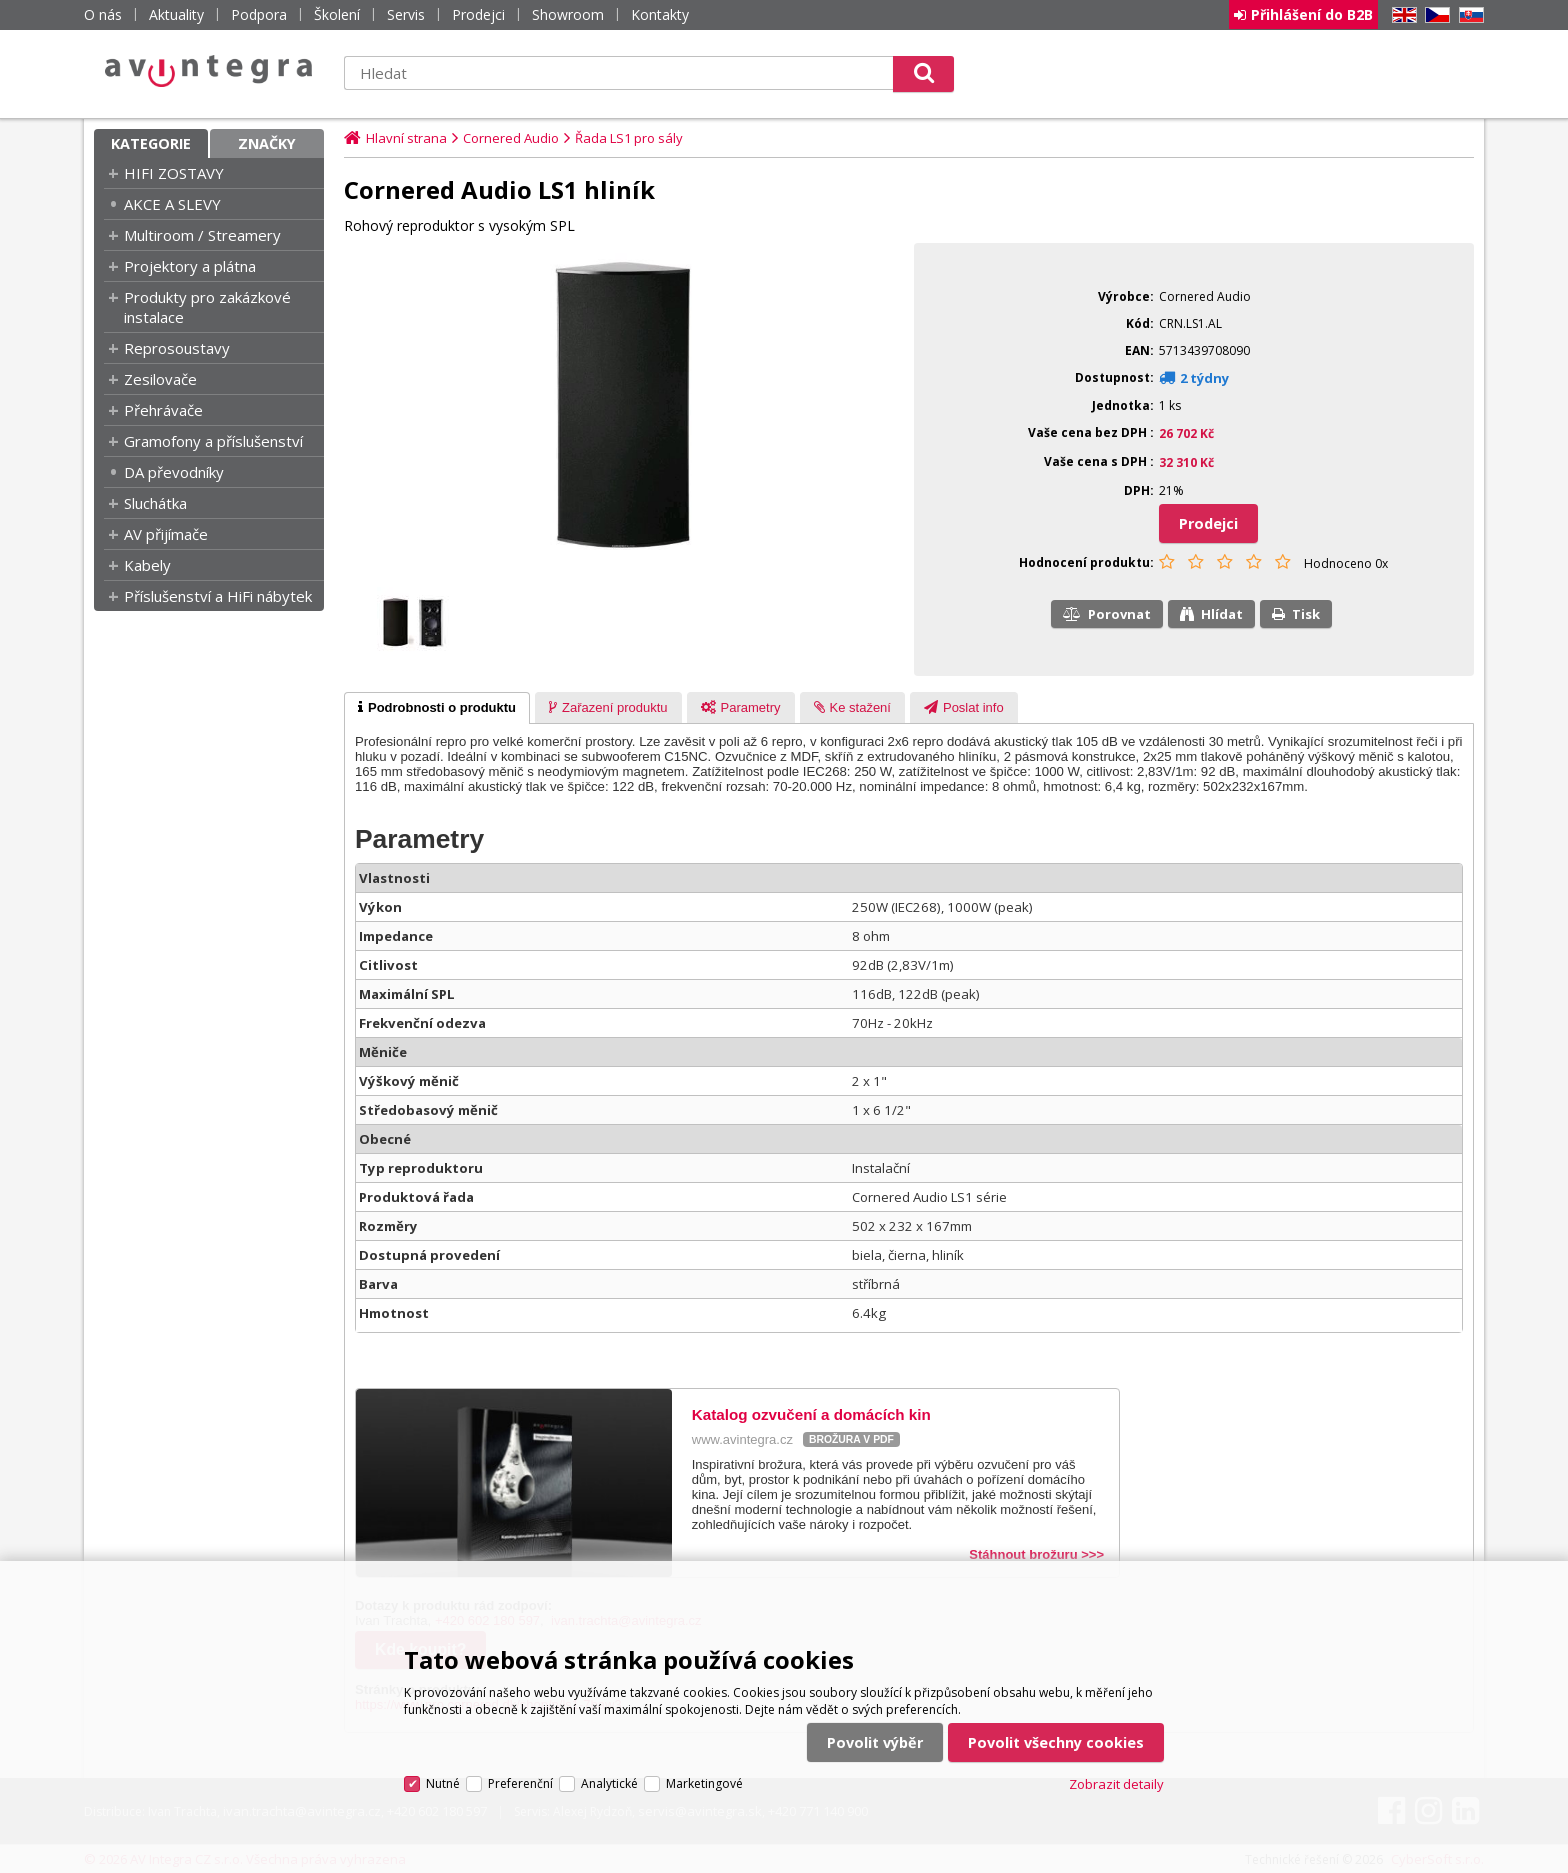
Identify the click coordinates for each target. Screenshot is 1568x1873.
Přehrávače (163, 410)
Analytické (609, 1783)
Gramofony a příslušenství (213, 441)
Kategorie (151, 143)
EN (1401, 15)
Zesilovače (160, 379)
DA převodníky (174, 472)
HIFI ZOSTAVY (174, 173)
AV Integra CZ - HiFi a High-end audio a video (209, 71)
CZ (1434, 15)
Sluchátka (155, 503)
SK (1468, 15)
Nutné (443, 1783)
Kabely (147, 565)
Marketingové (704, 1783)
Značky (267, 143)
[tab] (437, 708)
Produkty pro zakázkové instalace (207, 307)
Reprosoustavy (177, 348)
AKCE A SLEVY (172, 204)
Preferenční (520, 1783)
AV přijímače (166, 534)
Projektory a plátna (190, 266)
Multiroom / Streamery (202, 235)
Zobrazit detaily (1116, 1784)
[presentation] (437, 708)
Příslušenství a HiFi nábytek (218, 596)
